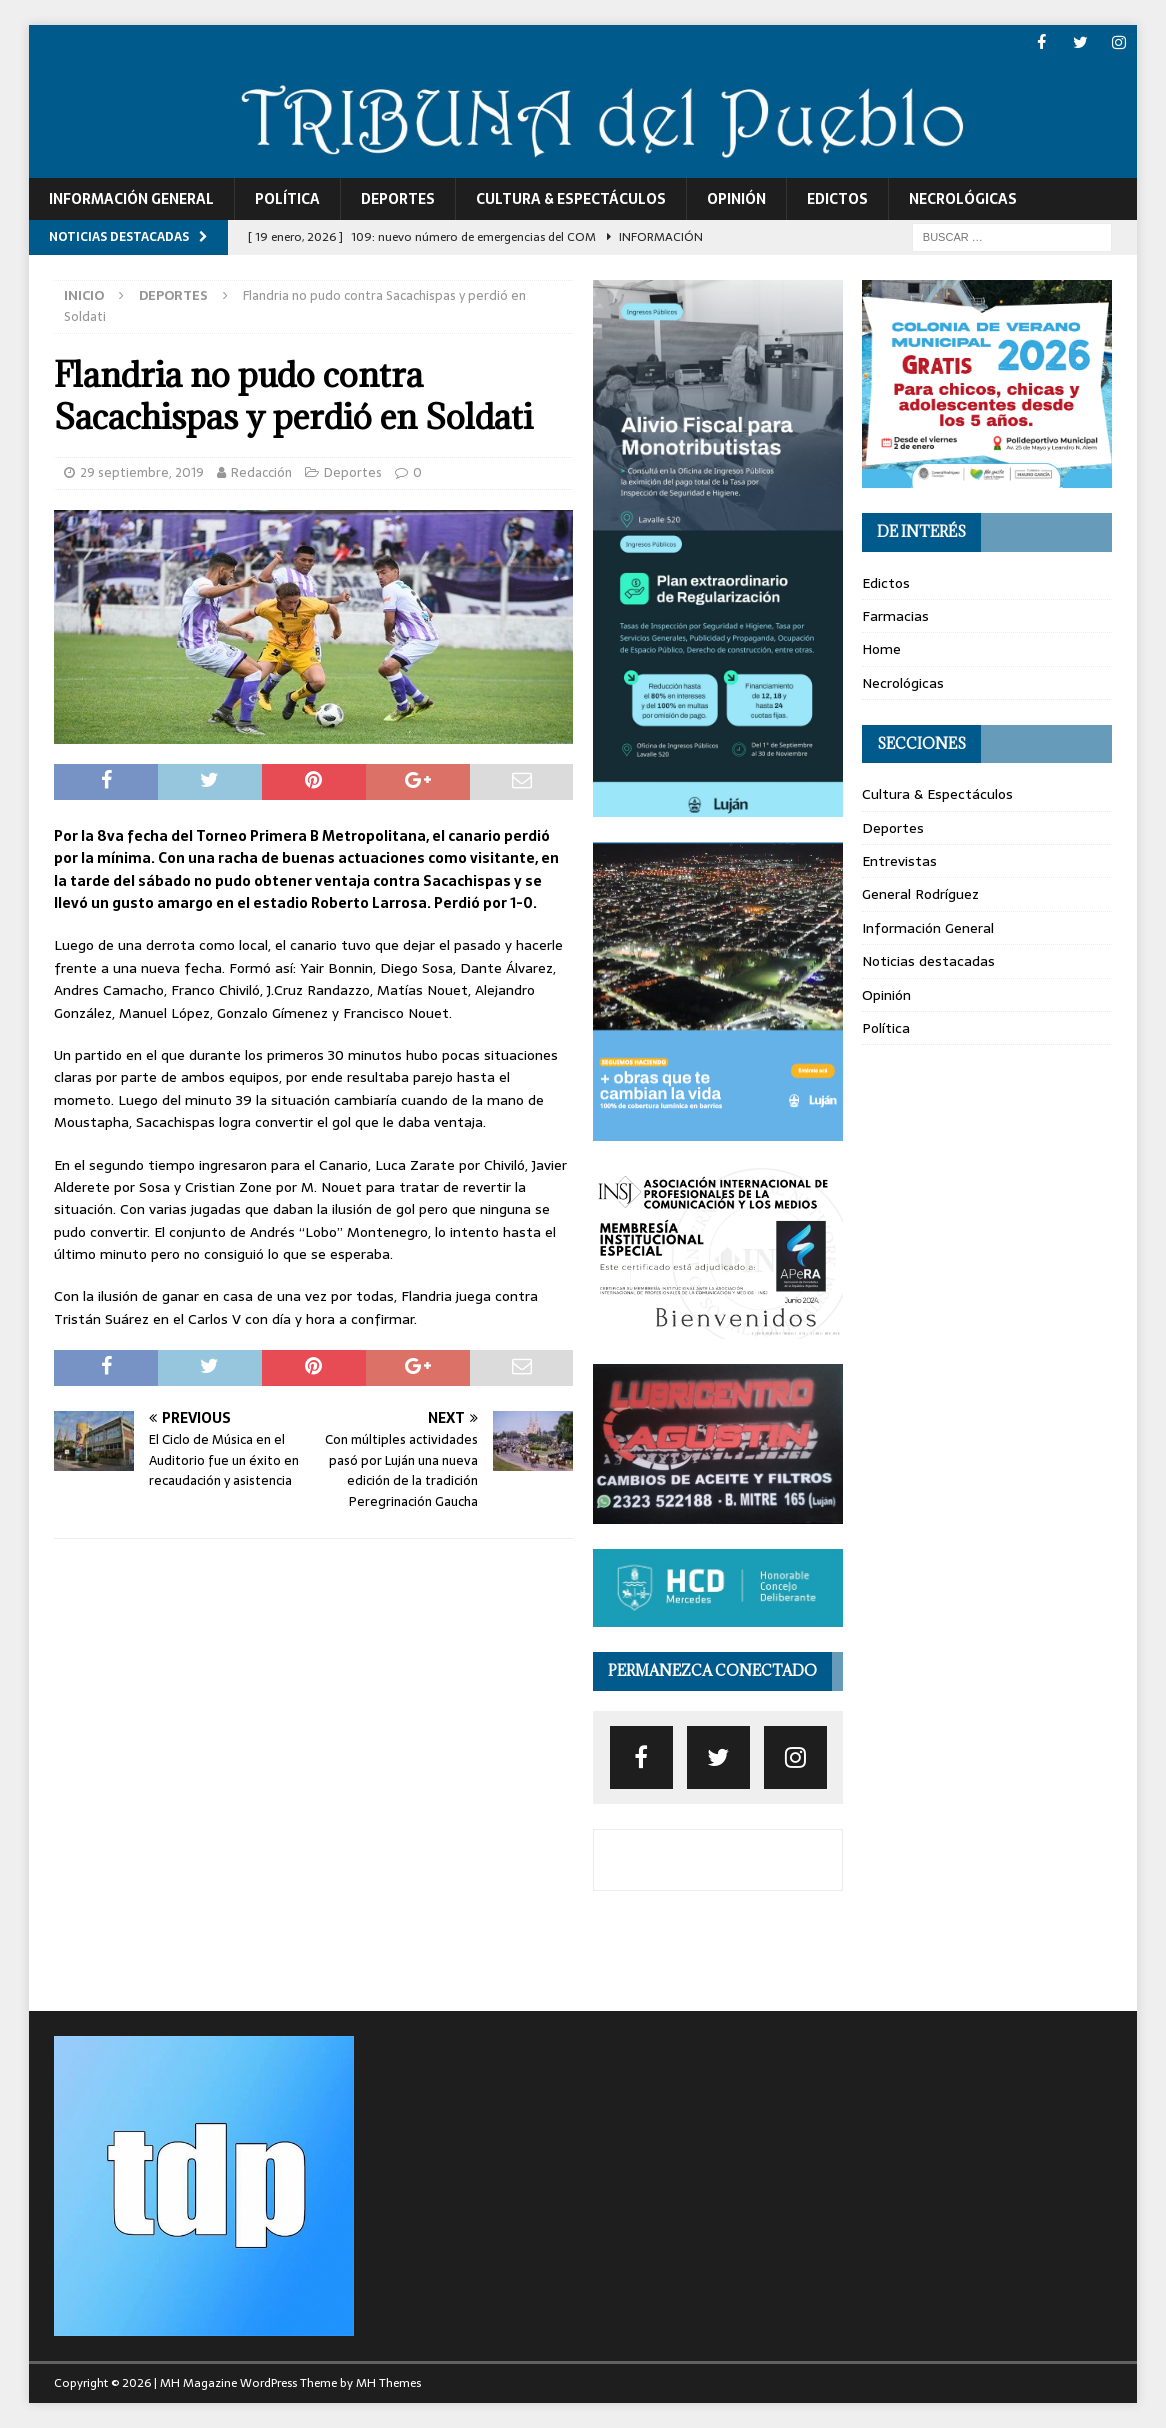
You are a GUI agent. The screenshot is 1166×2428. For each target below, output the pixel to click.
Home (881, 649)
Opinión (736, 199)
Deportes (398, 199)
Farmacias (895, 616)
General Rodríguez (920, 894)
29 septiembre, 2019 (142, 472)
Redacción (261, 472)
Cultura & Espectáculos (571, 199)
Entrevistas (899, 861)
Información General (131, 199)
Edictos (837, 199)
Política (287, 199)
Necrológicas (963, 199)
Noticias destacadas (928, 961)
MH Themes (388, 2382)
